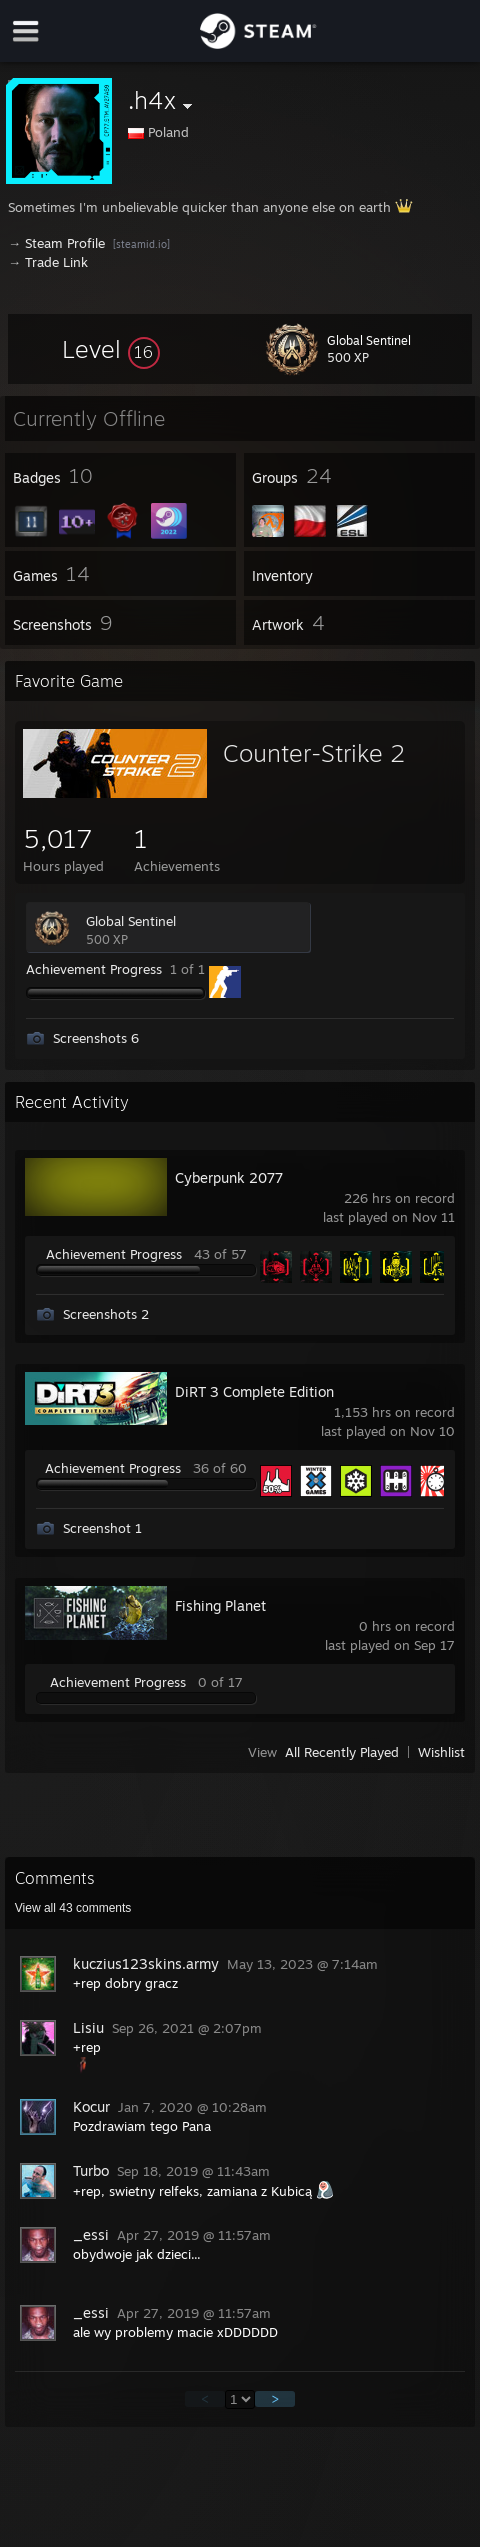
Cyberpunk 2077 (229, 1177)
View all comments (73, 1908)
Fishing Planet (220, 1605)
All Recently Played (342, 1752)
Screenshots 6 (96, 1038)
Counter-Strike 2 (314, 753)
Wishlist (441, 1752)
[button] (111, 349)
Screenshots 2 (106, 1314)
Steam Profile (65, 243)
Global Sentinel (131, 921)
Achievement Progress (94, 969)
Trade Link (56, 262)
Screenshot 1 (102, 1528)
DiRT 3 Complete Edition (254, 1391)
